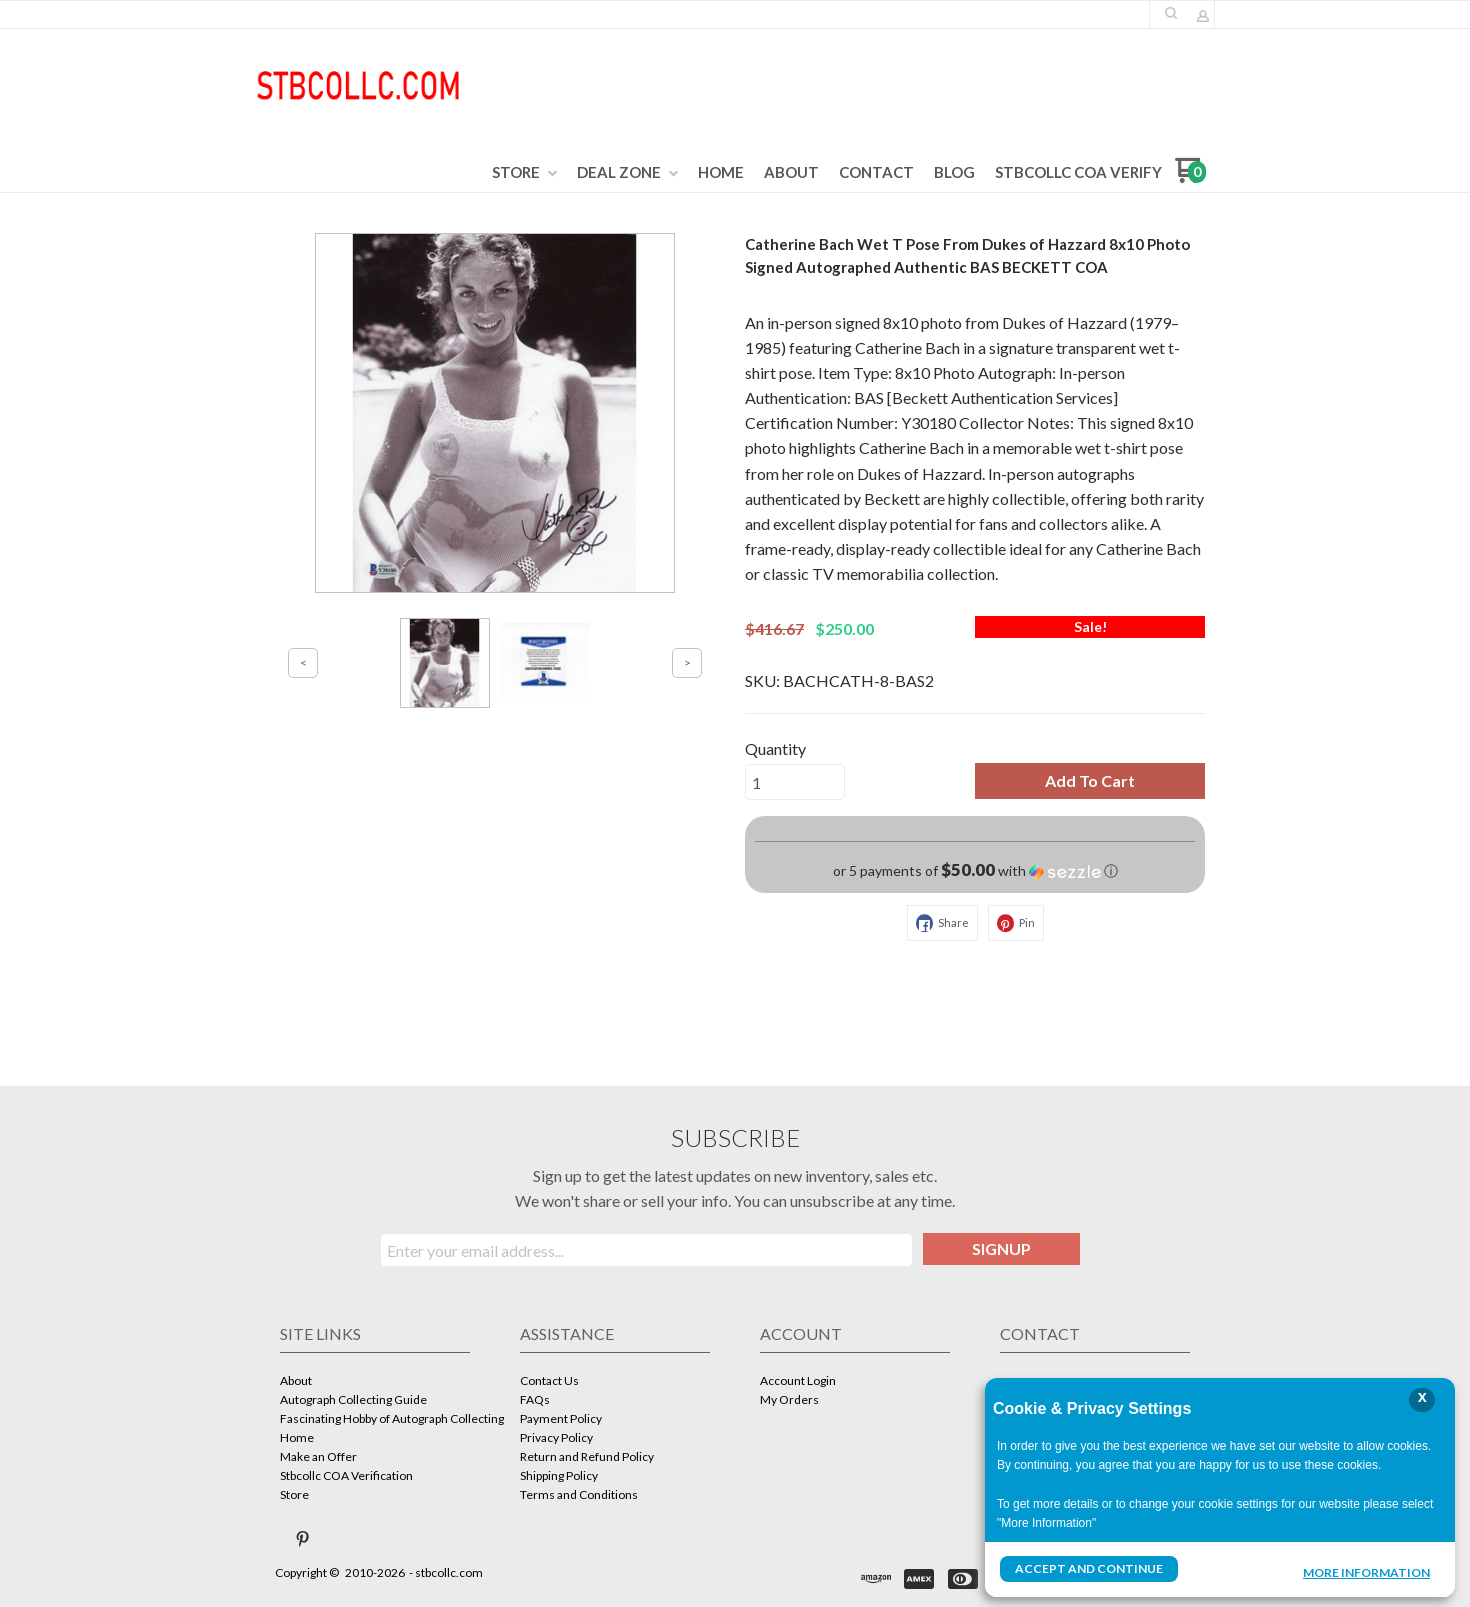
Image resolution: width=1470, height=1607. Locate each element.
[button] (1171, 13)
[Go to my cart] (1190, 177)
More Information (1366, 1571)
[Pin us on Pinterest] (303, 1539)
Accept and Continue (1089, 1568)
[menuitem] (524, 173)
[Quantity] (795, 782)
